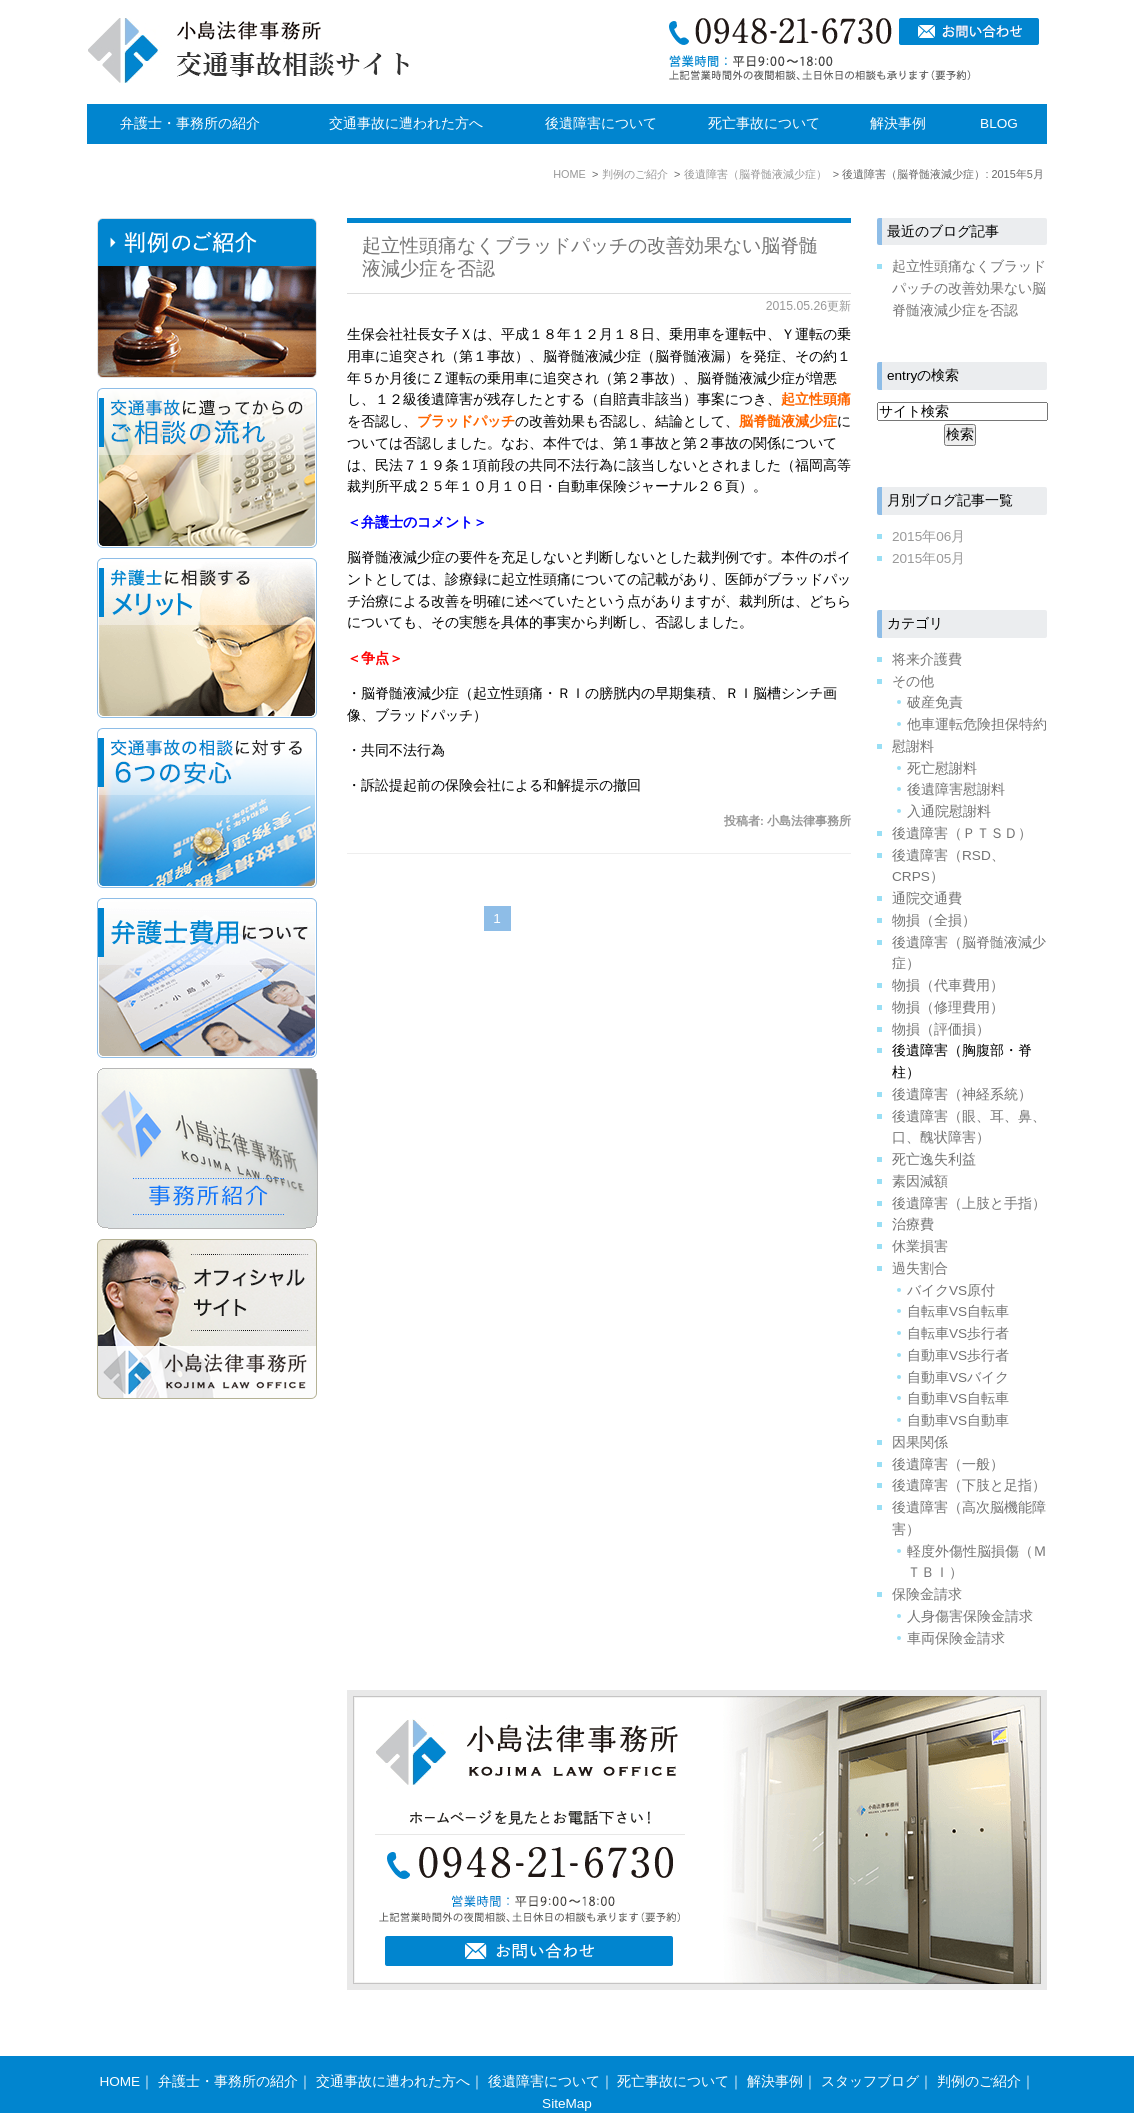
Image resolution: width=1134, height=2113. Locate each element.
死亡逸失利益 (934, 1159)
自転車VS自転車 (958, 1311)
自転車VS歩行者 (958, 1333)
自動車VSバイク (958, 1377)
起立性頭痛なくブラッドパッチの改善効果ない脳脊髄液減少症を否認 (969, 288)
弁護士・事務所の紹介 (190, 123)
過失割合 (920, 1268)
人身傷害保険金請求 (970, 1616)
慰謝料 (913, 746)
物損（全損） (934, 920)
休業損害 (920, 1246)
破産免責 (935, 702)
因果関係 (920, 1442)
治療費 (913, 1224)
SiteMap (567, 2064)
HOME (119, 2042)
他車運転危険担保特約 (977, 724)
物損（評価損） (941, 1029)
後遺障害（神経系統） (962, 1094)
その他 (913, 681)
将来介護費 (927, 659)
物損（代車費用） (948, 985)
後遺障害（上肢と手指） (969, 1203)
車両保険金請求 (956, 1638)
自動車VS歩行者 (958, 1355)
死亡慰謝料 (942, 768)
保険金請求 (927, 1594)
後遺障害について (601, 123)
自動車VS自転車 (958, 1398)
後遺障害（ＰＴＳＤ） (962, 833)
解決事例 (898, 123)
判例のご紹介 (979, 2042)
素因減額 (920, 1181)
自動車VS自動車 (958, 1420)
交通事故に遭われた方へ (406, 123)
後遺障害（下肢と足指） (969, 1485)
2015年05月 (928, 558)
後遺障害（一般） (948, 1464)
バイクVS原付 (951, 1290)
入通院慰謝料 (949, 811)
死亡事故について (764, 123)
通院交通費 (927, 898)
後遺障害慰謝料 (956, 789)
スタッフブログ (870, 2042)
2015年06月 (928, 536)
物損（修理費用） (948, 1007)
